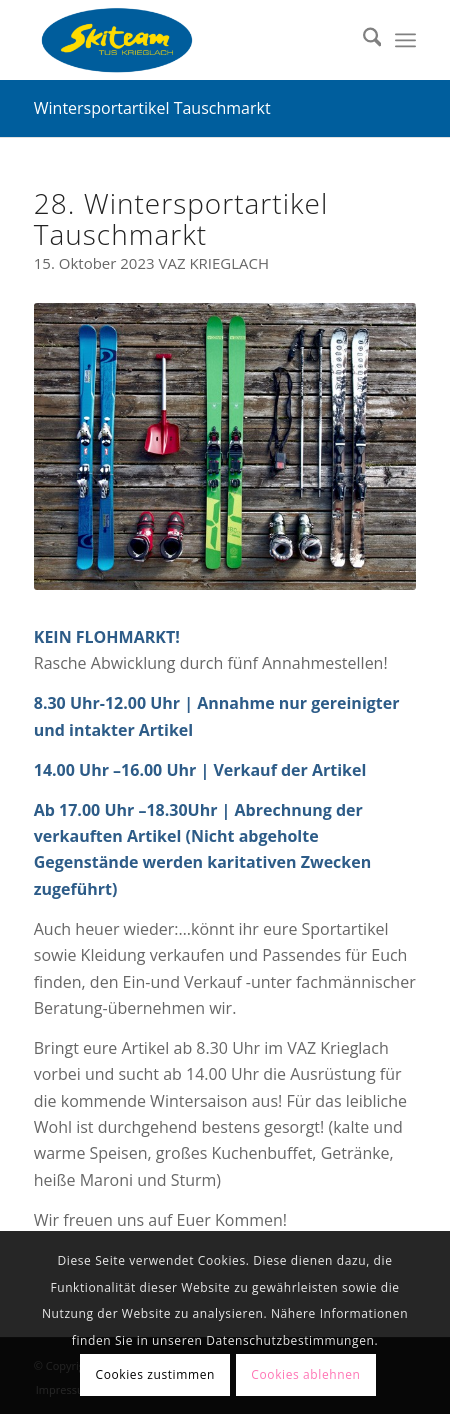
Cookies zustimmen (155, 1374)
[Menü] (405, 40)
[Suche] (362, 40)
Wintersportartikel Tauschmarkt (152, 108)
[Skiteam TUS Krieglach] (187, 40)
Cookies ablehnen (305, 1374)
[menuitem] (362, 40)
